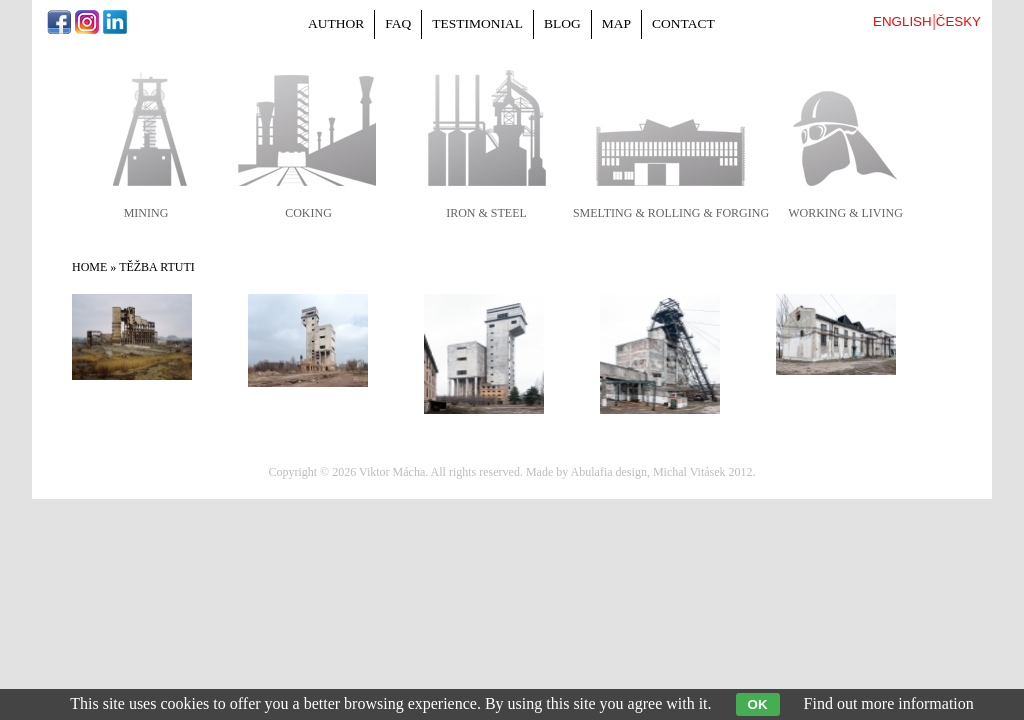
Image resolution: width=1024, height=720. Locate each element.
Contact (683, 23)
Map (616, 23)
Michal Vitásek (689, 472)
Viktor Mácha (392, 472)
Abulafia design (609, 472)
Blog (562, 23)
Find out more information (889, 703)
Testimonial (477, 23)
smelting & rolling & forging (671, 213)
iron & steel (486, 213)
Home (89, 267)
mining (146, 213)
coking (308, 213)
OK (758, 704)
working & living (845, 213)
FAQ (398, 23)
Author (336, 23)
